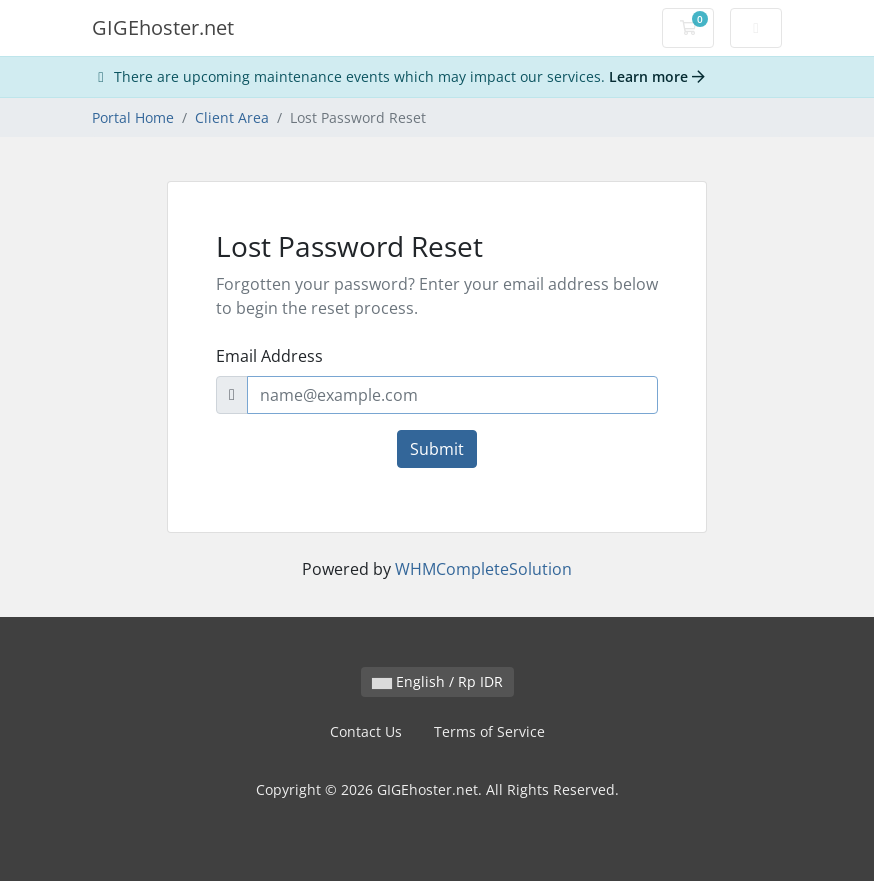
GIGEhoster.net (163, 27)
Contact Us (366, 731)
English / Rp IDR (437, 681)
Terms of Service (489, 731)
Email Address (269, 356)
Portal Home (133, 117)
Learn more (657, 76)
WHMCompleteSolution (483, 569)
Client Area (232, 117)
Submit (437, 449)
